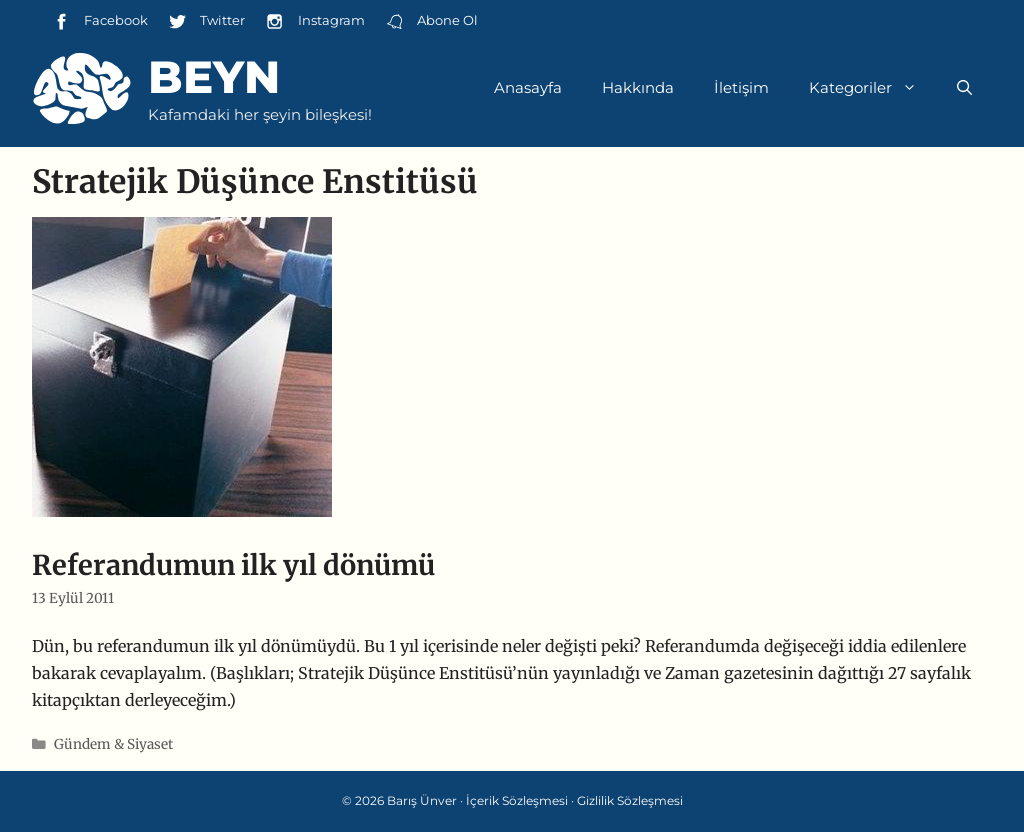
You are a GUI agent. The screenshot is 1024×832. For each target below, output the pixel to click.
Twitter (206, 21)
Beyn (214, 76)
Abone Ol (431, 21)
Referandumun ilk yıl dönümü (233, 565)
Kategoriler (873, 88)
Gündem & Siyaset (113, 744)
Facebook (100, 21)
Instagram (314, 21)
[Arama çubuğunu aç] (964, 88)
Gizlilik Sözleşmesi (630, 800)
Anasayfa (528, 87)
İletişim (741, 87)
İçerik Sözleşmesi (517, 800)
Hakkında (638, 87)
